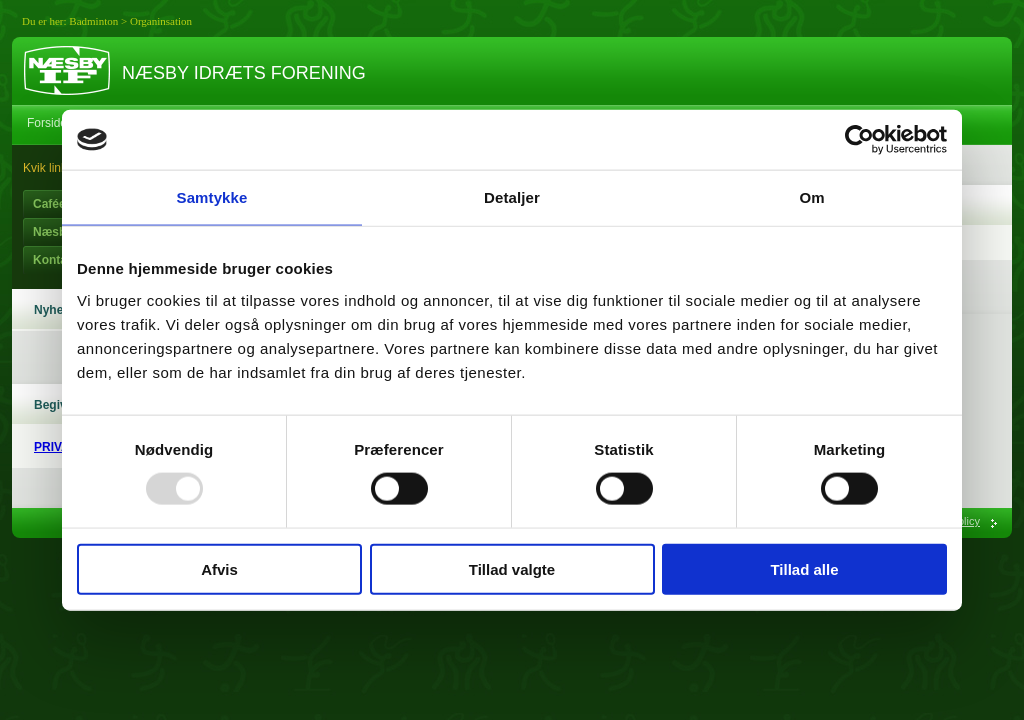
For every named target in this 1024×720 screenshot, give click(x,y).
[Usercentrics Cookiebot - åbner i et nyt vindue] (859, 140)
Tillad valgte (512, 568)
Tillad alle (804, 568)
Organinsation (161, 21)
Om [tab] (811, 197)
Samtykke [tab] (212, 197)
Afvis (219, 568)
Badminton (93, 21)
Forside (47, 123)
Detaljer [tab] (512, 197)
